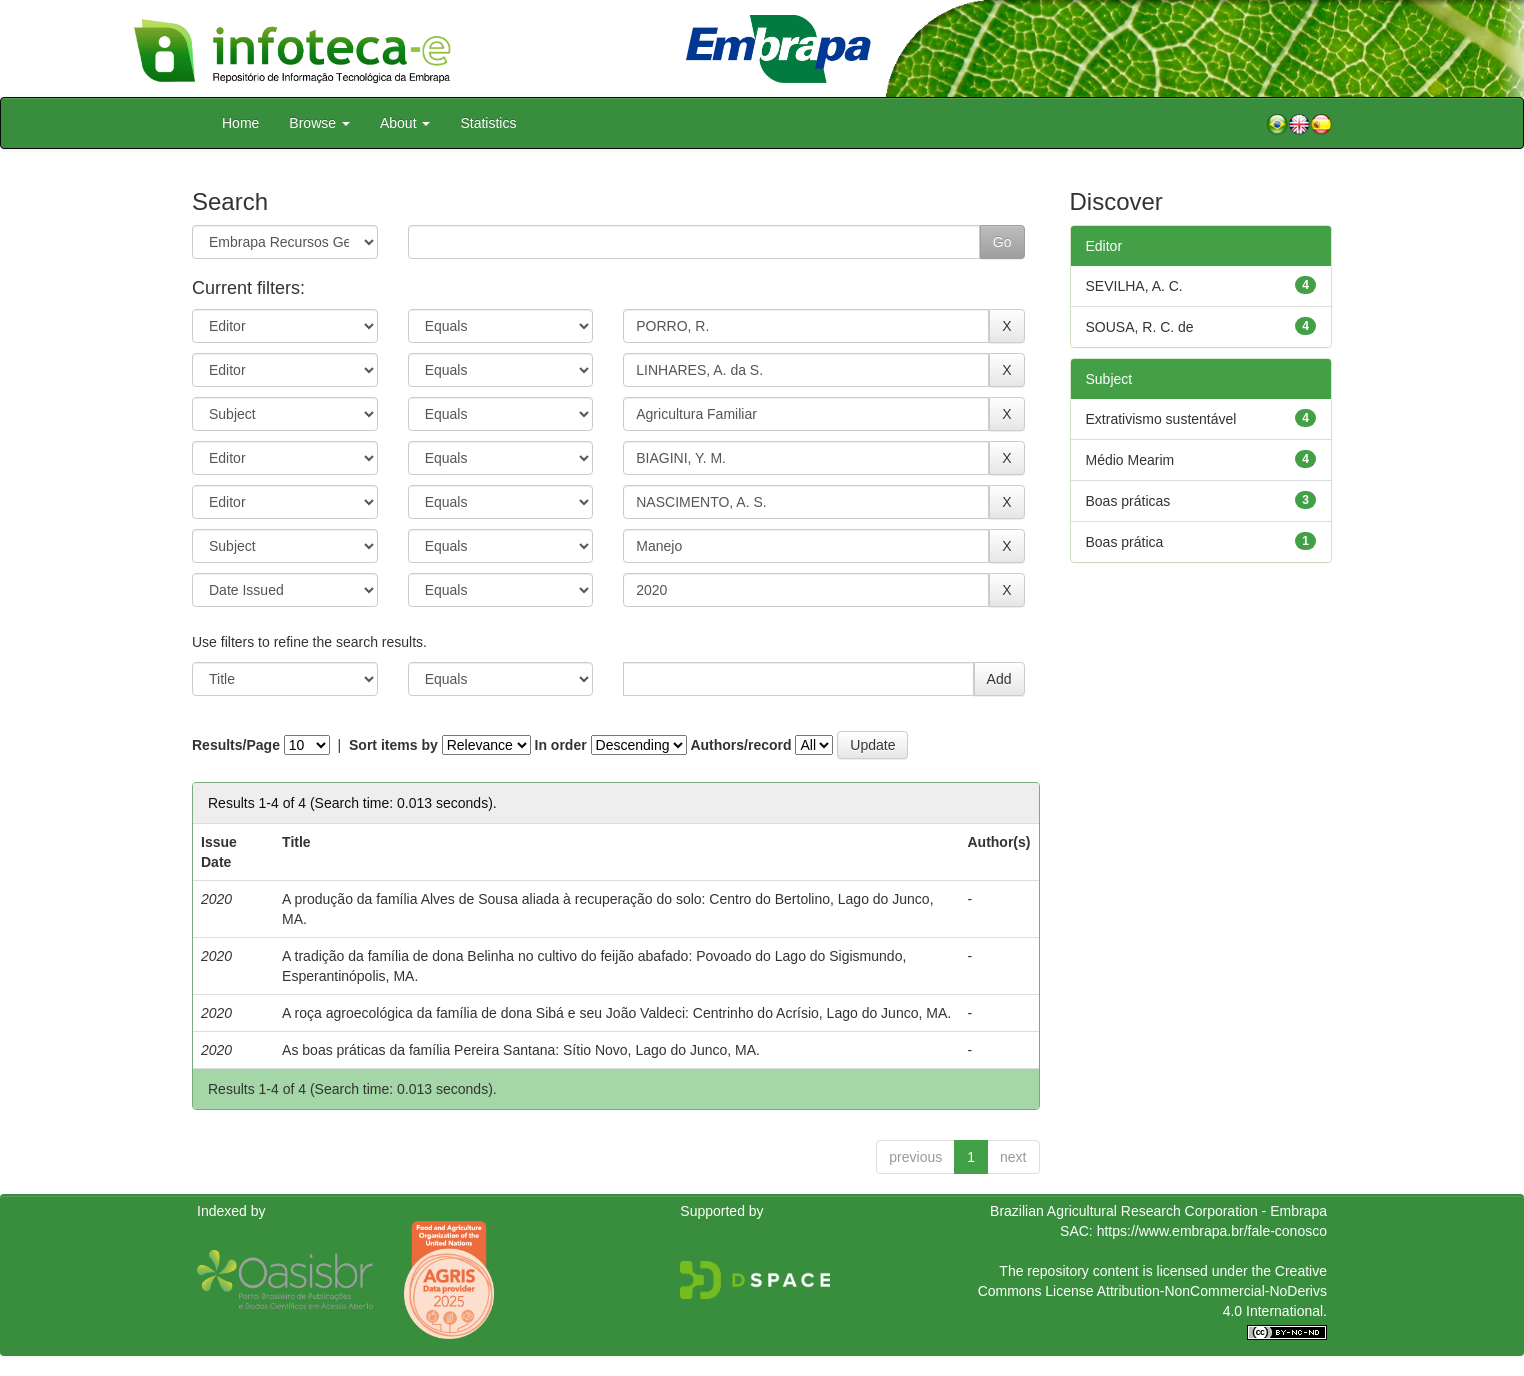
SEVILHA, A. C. (1134, 286)
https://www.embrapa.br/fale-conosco (1212, 1231)
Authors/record (740, 745)
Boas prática (1125, 542)
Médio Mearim (1130, 460)
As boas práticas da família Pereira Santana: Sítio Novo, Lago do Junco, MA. (521, 1050)
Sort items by (393, 745)
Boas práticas (1128, 501)
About (405, 123)
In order (561, 745)
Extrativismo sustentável (1161, 419)
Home (240, 123)
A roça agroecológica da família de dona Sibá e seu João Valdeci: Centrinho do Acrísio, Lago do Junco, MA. (616, 1013)
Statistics (488, 123)
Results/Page (236, 745)
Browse (319, 123)
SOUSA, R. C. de (1140, 327)
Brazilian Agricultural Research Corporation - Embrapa (1158, 1211)
